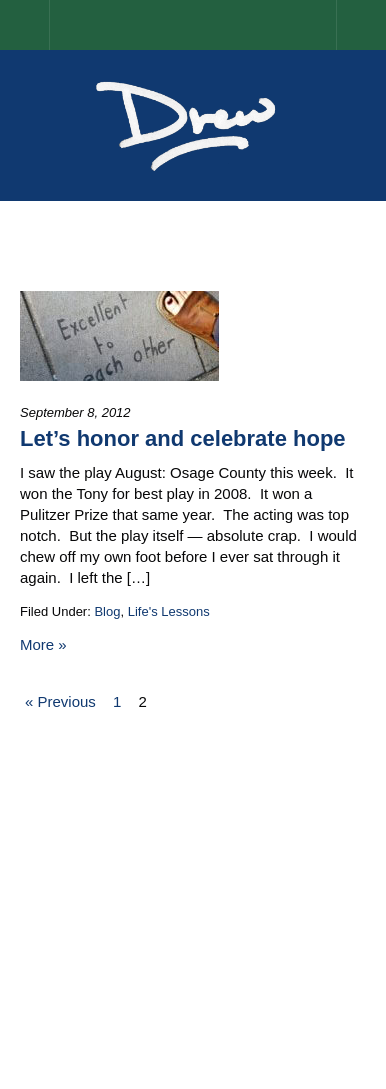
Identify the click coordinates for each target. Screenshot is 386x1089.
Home (49, 24)
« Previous (60, 701)
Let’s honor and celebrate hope (183, 438)
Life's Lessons (169, 611)
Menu (361, 25)
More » (43, 644)
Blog (107, 611)
